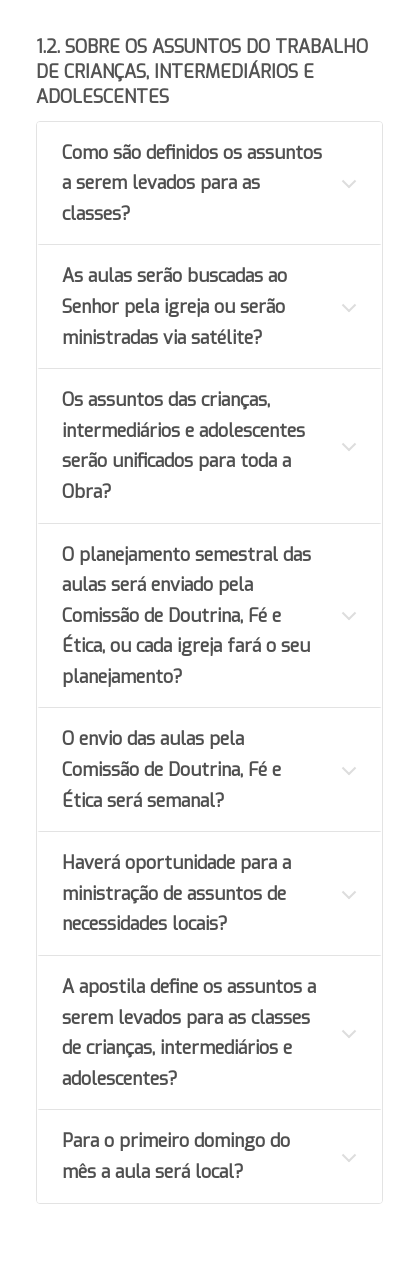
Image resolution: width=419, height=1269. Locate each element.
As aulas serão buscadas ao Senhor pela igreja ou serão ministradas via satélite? (174, 306)
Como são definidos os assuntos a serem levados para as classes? (192, 183)
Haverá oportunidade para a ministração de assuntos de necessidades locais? (176, 893)
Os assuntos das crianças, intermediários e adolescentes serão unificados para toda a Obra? (183, 446)
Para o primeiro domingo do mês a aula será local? (176, 1156)
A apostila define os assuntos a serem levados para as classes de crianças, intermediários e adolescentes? (189, 1033)
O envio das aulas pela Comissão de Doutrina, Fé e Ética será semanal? (171, 769)
